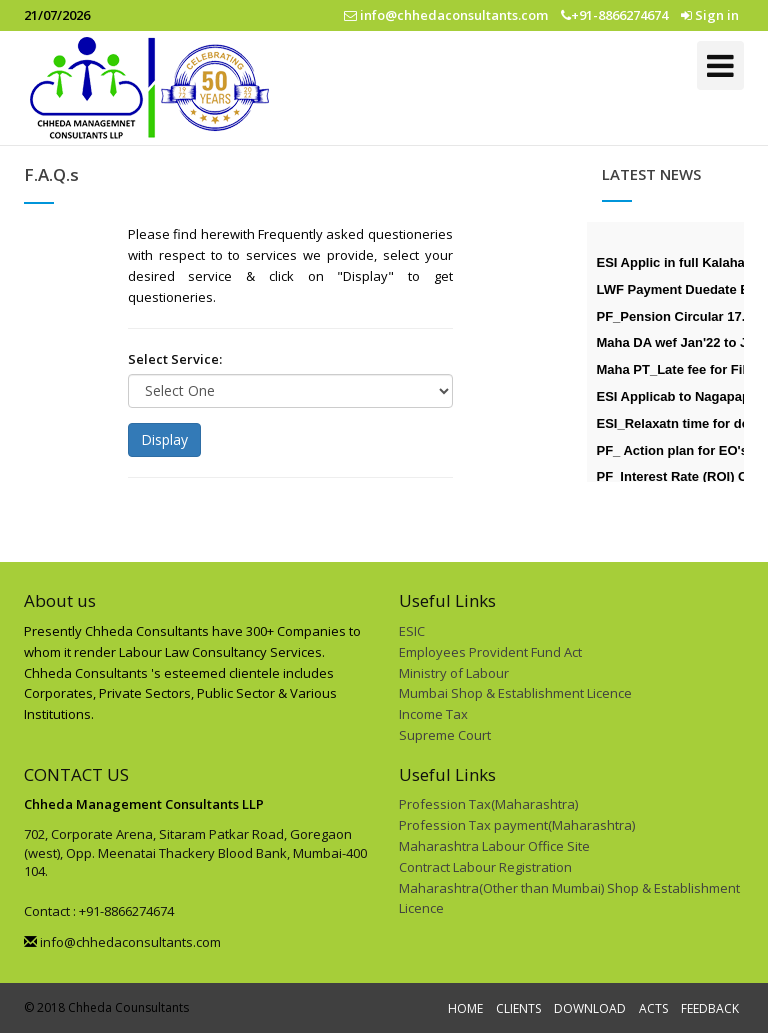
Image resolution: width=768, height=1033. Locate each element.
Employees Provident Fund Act (490, 652)
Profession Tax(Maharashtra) (488, 804)
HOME (465, 1008)
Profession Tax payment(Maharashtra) (517, 825)
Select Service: (175, 359)
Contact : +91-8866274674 (99, 911)
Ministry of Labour (454, 673)
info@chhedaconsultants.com (122, 942)
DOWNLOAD (590, 1008)
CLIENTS (518, 1008)
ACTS (653, 1008)
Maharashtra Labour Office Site (494, 846)
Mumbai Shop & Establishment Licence (515, 693)
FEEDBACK (710, 1008)
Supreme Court (445, 735)
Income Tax (433, 714)
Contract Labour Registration (485, 867)
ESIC (412, 631)
